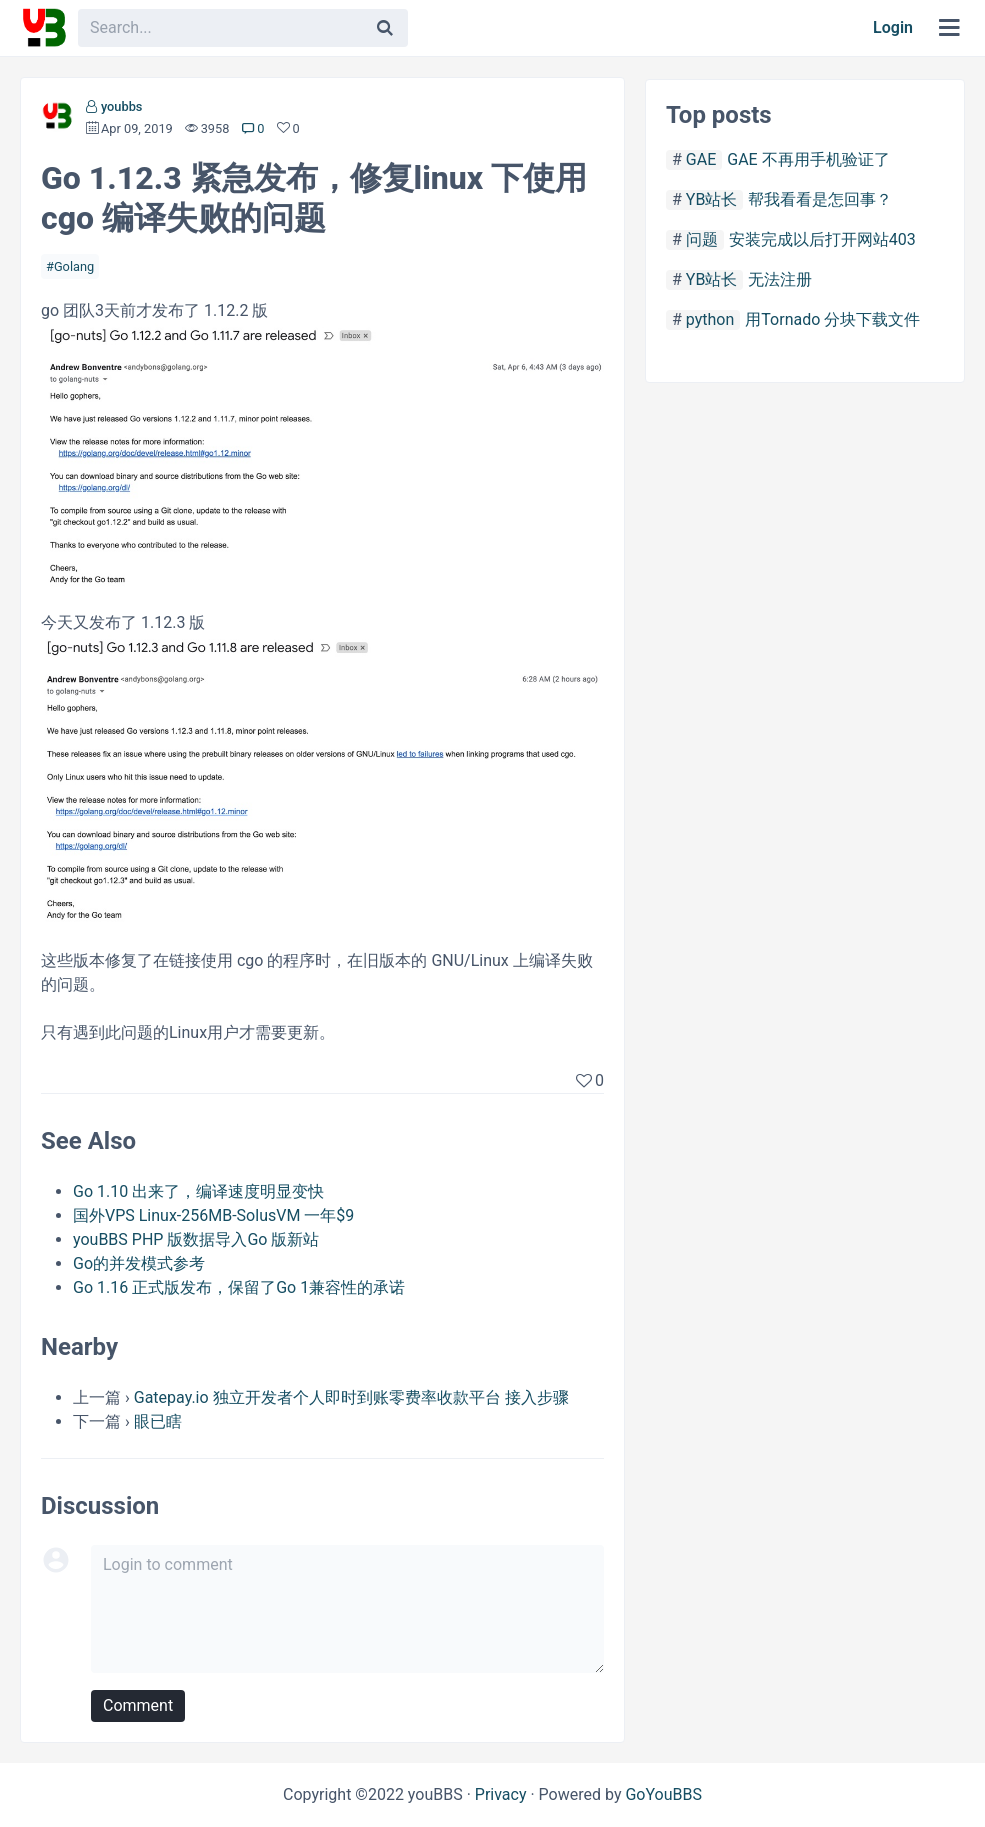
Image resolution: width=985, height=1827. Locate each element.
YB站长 (712, 199)
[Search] (385, 28)
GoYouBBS (663, 1794)
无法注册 (780, 279)
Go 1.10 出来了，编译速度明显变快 (198, 1191)
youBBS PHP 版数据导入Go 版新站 (196, 1239)
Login (893, 27)
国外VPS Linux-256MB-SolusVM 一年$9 (213, 1215)
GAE (701, 159)
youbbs (122, 106)
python (710, 319)
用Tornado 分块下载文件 (832, 319)
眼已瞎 (158, 1421)
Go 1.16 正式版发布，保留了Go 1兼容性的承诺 (239, 1287)
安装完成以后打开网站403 (822, 239)
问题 (702, 239)
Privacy (501, 1794)
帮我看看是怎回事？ (820, 199)
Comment (138, 1705)
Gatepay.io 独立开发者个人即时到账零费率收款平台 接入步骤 (351, 1397)
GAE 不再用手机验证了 (808, 159)
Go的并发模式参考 (139, 1263)
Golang (74, 266)
